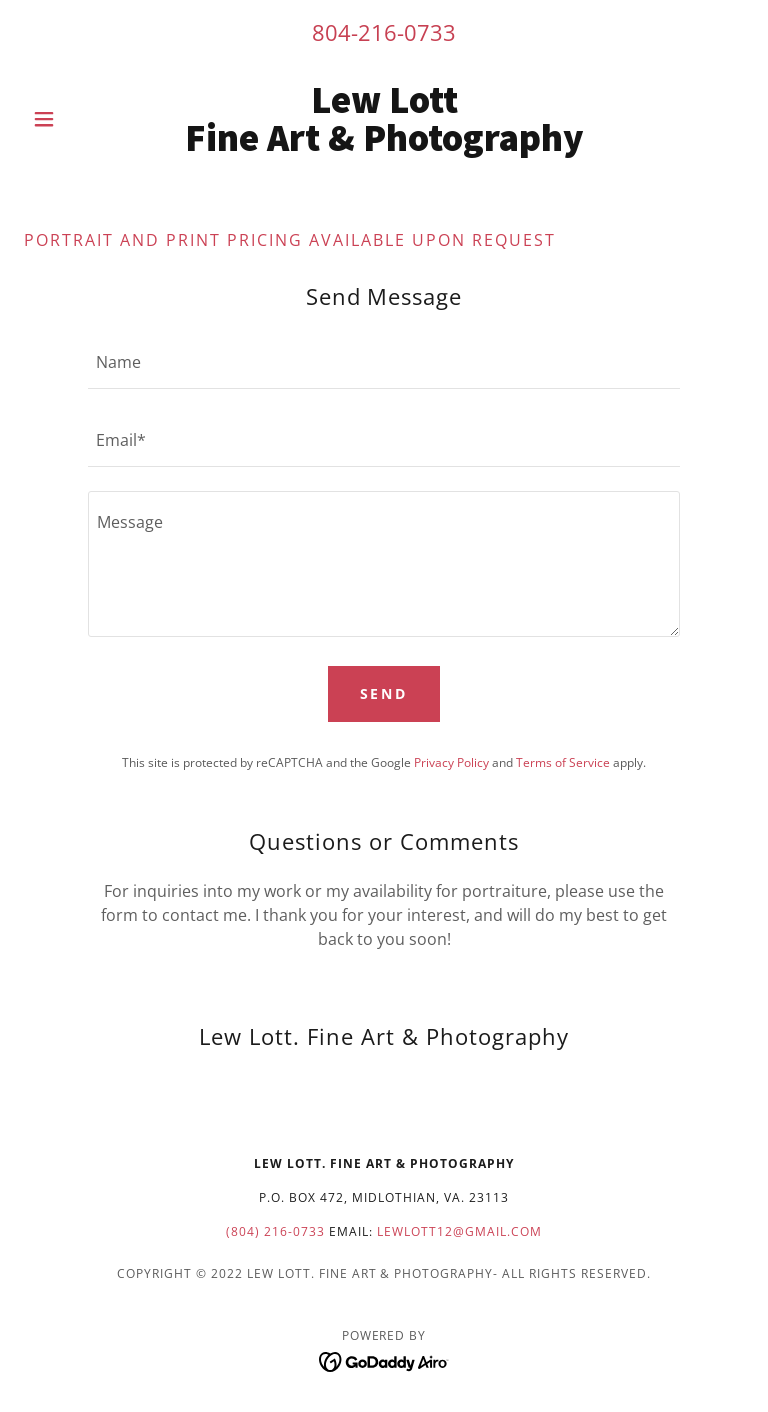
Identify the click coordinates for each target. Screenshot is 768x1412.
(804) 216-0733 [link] (275, 1231)
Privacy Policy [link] (451, 762)
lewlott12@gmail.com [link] (459, 1231)
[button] (78, 119)
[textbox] (384, 362)
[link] (384, 145)
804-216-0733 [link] (384, 32)
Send (384, 693)
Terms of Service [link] (563, 762)
